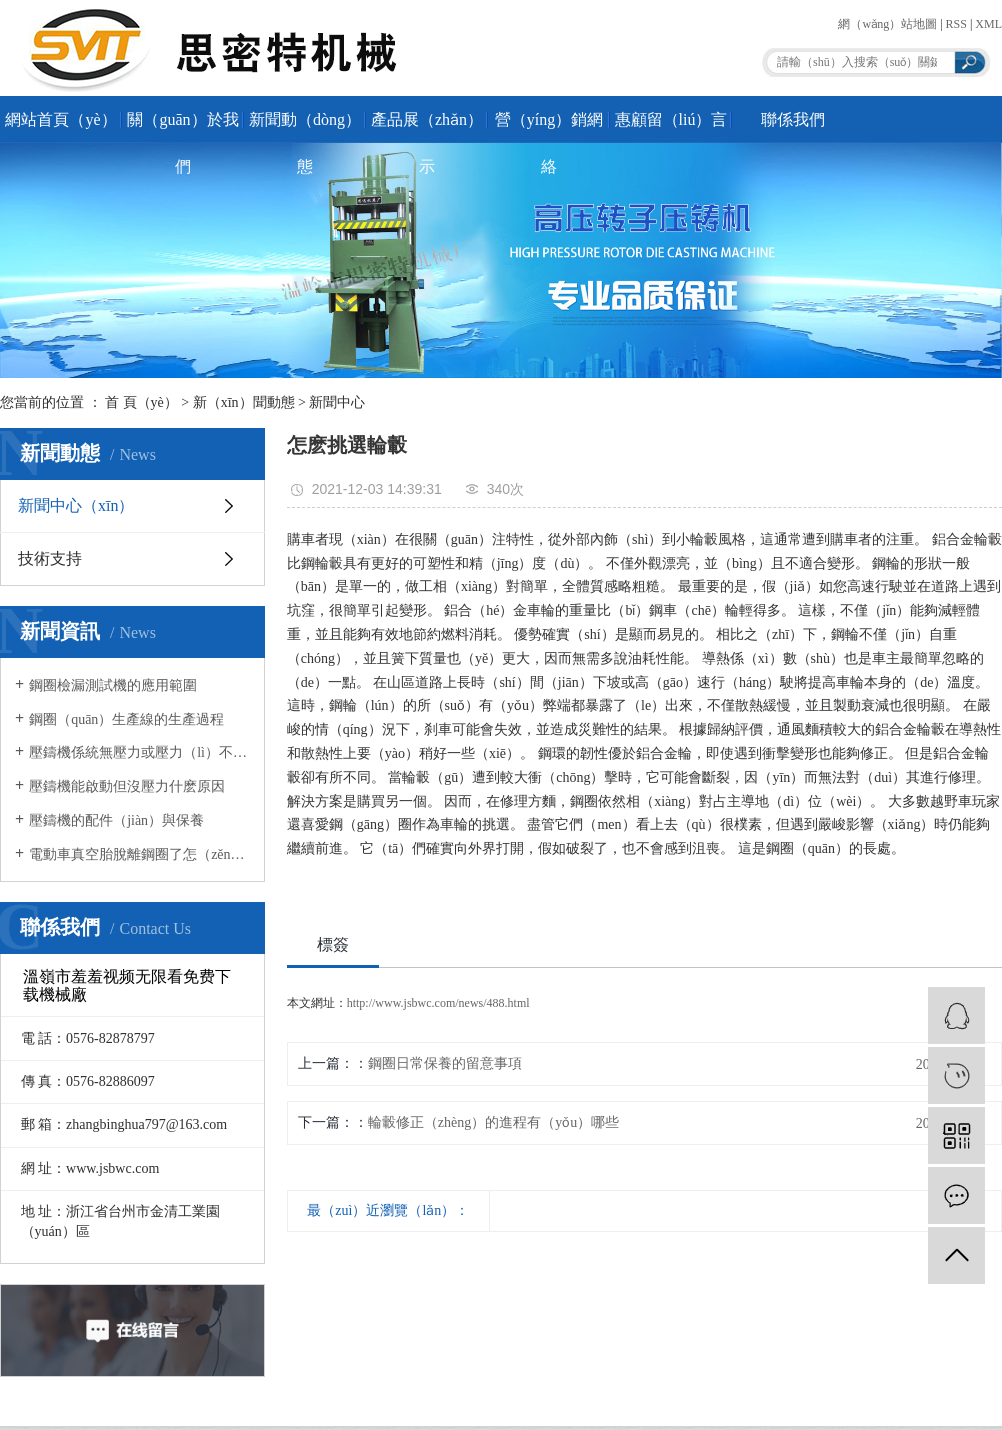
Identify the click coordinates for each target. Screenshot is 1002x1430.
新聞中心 (337, 402)
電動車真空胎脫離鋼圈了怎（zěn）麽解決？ (139, 854)
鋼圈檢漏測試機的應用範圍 (113, 685)
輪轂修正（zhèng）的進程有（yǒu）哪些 (493, 1122)
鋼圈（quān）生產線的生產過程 (126, 719)
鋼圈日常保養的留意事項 (445, 1063)
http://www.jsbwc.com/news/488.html (438, 1003)
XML (988, 24)
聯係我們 (793, 119)
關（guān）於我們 (182, 127)
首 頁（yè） (141, 402)
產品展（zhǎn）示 (427, 127)
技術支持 (50, 558)
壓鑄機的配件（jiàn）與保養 (116, 820)
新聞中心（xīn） (76, 505)
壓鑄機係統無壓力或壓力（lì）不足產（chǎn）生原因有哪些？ (139, 752)
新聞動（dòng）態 (305, 127)
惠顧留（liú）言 (671, 119)
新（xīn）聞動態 (244, 402)
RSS (956, 24)
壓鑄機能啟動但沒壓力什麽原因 (127, 786)
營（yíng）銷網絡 (549, 127)
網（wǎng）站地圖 (887, 24)
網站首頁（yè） (60, 119)
